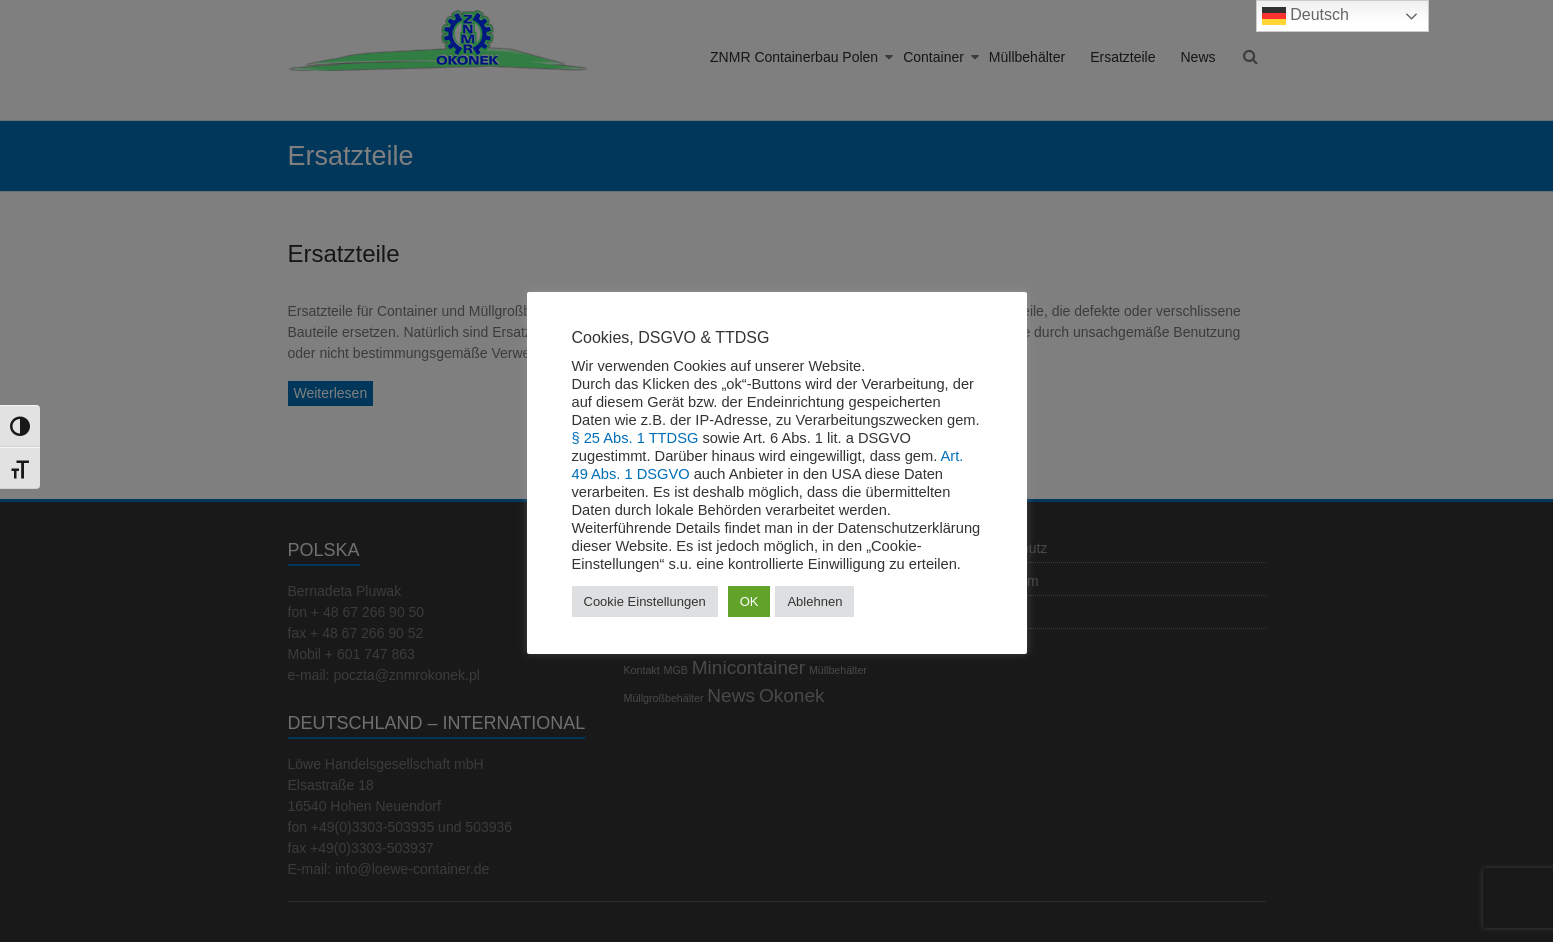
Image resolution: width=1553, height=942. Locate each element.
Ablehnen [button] (814, 601)
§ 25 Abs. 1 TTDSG (635, 438)
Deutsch (1305, 16)
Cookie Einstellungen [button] (645, 601)
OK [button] (749, 601)
